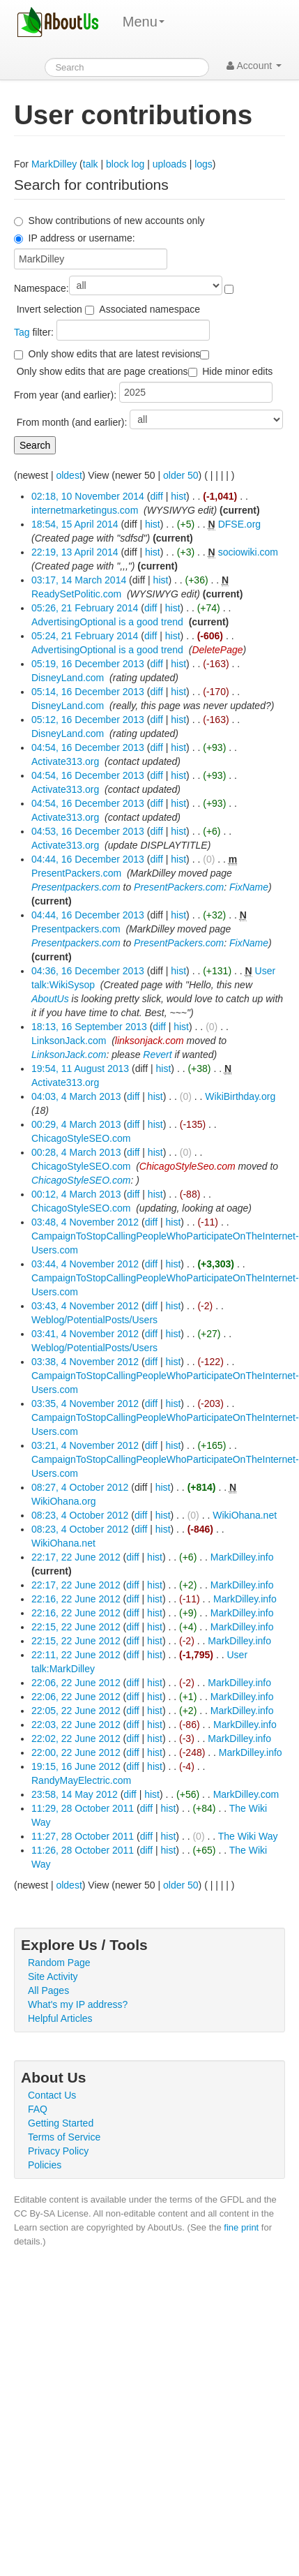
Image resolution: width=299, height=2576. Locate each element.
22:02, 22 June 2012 (76, 1738)
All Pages (48, 1990)
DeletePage (217, 649)
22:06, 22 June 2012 (76, 1682)
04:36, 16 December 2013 (87, 970)
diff (156, 496)
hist (178, 496)
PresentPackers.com (76, 873)
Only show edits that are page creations (102, 371)
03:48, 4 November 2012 (85, 1222)
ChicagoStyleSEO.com (80, 1138)
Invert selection (49, 309)
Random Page (59, 1962)
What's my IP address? (78, 2004)
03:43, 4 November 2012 (85, 1305)
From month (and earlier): (72, 422)
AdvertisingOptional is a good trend (107, 621)
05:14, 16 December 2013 (87, 691)
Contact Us (52, 2095)
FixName (248, 887)
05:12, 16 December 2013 (87, 719)
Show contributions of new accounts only (117, 220)
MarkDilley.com (246, 1794)
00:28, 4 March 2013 (76, 1152)
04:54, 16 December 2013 (87, 747)
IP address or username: (82, 238)
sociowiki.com (248, 552)
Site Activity (53, 1976)
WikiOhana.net (245, 1515)
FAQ (37, 2109)
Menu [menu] (143, 21)
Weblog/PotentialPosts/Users (94, 1319)
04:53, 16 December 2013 (87, 831)
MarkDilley (54, 164)
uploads (170, 164)
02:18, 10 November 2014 (87, 496)
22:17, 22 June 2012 (76, 1557)
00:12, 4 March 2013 (76, 1194)
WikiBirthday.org (240, 1096)
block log (125, 164)
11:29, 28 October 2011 (82, 1808)
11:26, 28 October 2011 (82, 1850)
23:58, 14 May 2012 (74, 1794)
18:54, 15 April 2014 (74, 524)
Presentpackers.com (76, 887)
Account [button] (254, 65)
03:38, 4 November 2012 (85, 1361)
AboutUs (50, 998)
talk (90, 164)
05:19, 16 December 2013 (87, 663)
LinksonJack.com (68, 1040)
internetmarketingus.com (84, 510)
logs (203, 164)
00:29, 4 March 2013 (76, 1124)
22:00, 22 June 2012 (76, 1752)
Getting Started (60, 2123)
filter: (34, 332)
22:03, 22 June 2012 (76, 1724)
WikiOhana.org (63, 1501)
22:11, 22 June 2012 (76, 1654)
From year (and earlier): (65, 395)
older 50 (181, 475)
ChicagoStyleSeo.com (187, 1166)
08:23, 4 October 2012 (79, 1515)
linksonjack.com (149, 1040)
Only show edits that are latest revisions (115, 353)
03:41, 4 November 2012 (85, 1333)
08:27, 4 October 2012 (79, 1487)
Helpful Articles (60, 2018)
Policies (44, 2165)
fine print (241, 2227)
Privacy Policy (58, 2151)
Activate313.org (65, 761)
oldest (69, 475)
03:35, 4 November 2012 (85, 1403)
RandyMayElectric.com (81, 1780)
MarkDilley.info (242, 1557)
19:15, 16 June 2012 (76, 1766)
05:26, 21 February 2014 (84, 607)
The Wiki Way (248, 1836)
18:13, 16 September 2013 (89, 1026)
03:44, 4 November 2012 (85, 1264)
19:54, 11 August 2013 (80, 1068)
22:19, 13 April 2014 (74, 552)
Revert (157, 1054)
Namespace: (41, 288)
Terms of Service (64, 2137)
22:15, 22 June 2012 (76, 1626)
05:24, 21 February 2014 (84, 635)
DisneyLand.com (67, 677)
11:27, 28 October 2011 (82, 1836)
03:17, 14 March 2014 (78, 580)
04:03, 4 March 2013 (76, 1096)
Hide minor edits (237, 371)
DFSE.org (239, 524)
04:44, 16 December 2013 (87, 859)
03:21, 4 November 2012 (85, 1445)
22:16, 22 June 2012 (76, 1599)
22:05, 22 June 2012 (76, 1710)
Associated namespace (149, 309)
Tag (22, 332)
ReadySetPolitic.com (76, 594)
